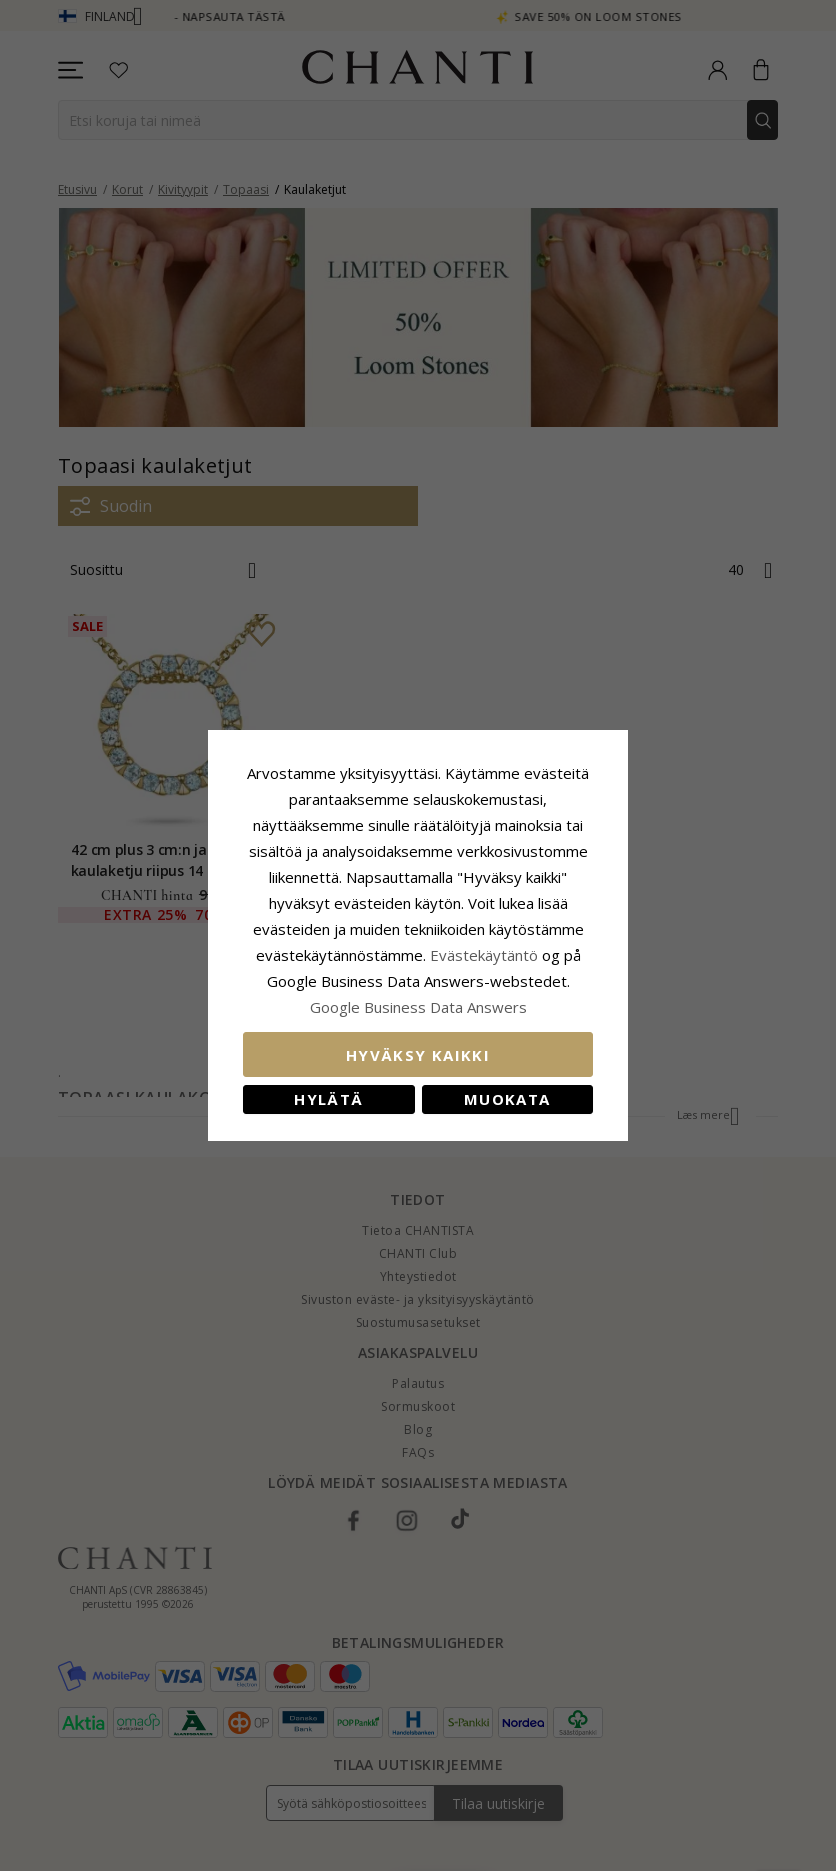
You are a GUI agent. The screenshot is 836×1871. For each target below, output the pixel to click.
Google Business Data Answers (418, 1007)
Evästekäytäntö (484, 955)
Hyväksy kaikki (418, 1055)
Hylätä (328, 1099)
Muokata (507, 1099)
